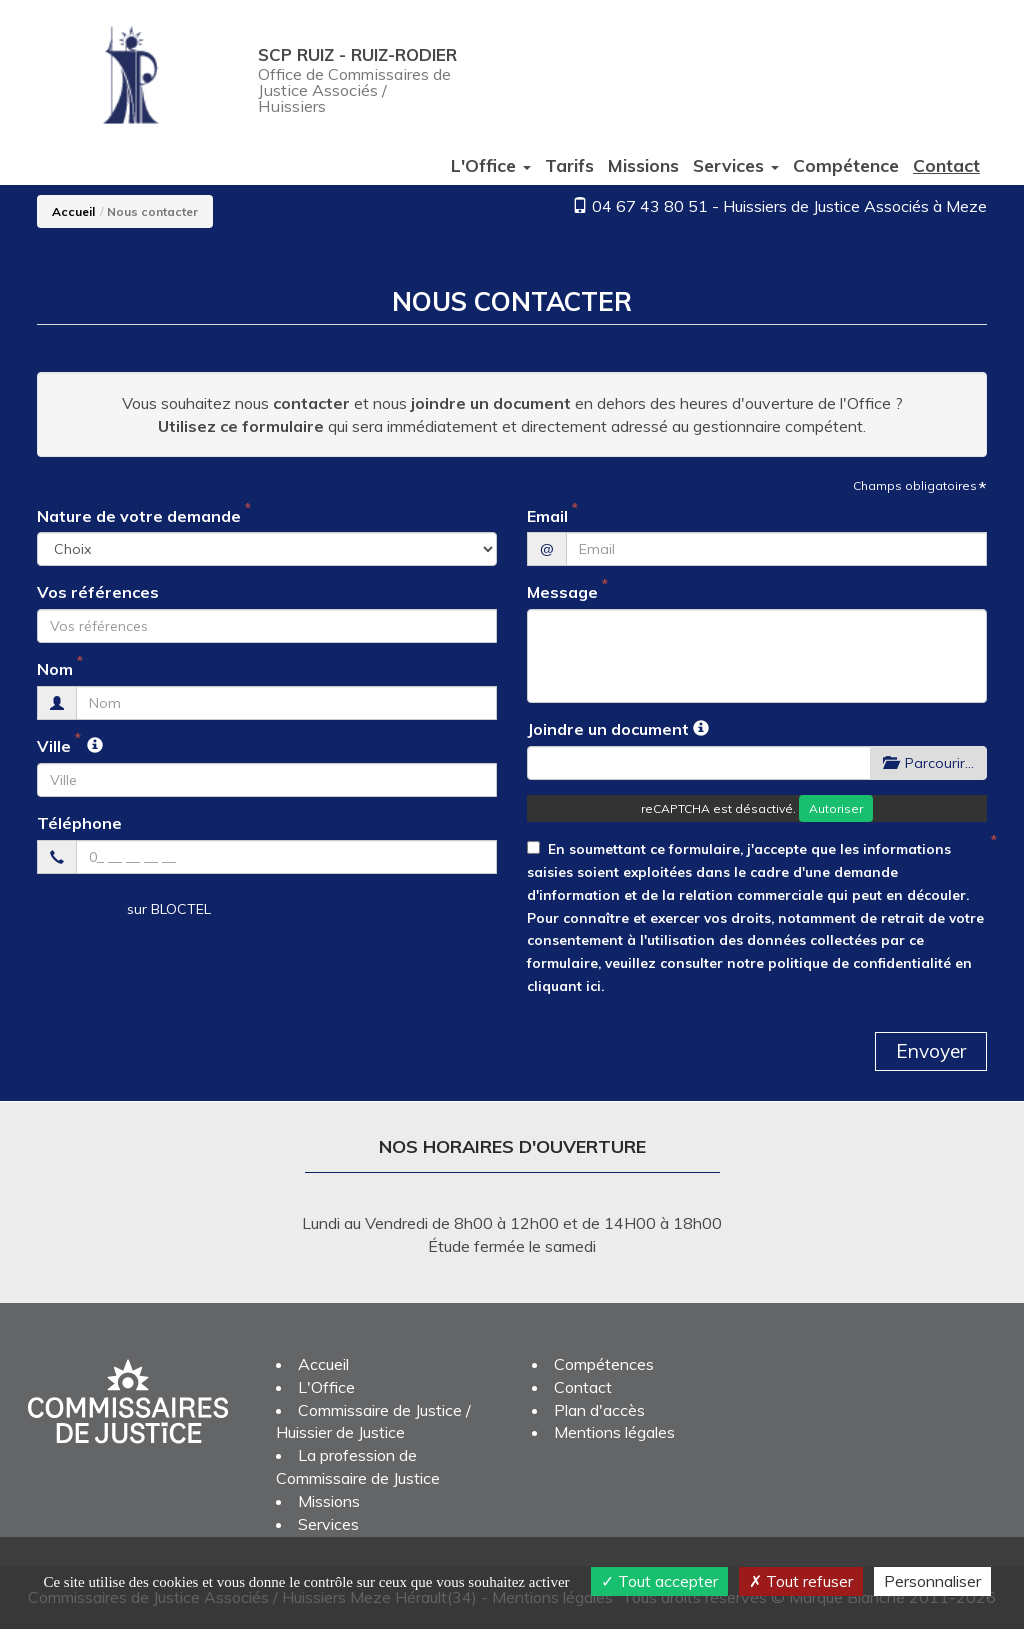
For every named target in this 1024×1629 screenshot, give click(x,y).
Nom (55, 669)
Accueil (73, 211)
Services (328, 1524)
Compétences (604, 1364)
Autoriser (836, 808)
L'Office (326, 1387)
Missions (643, 165)
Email (547, 516)
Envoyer (931, 1051)
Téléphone (79, 823)
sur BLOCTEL (178, 909)
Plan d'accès (599, 1410)
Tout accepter (659, 1581)
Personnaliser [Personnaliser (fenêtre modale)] (932, 1581)
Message (562, 592)
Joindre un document (608, 729)
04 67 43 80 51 (650, 206)
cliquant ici (564, 985)
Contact (946, 165)
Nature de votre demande (139, 516)
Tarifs (569, 165)
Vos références (98, 592)
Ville (54, 746)
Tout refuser (801, 1581)
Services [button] (736, 165)
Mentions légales (614, 1432)
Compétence (846, 165)
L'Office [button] (491, 165)
